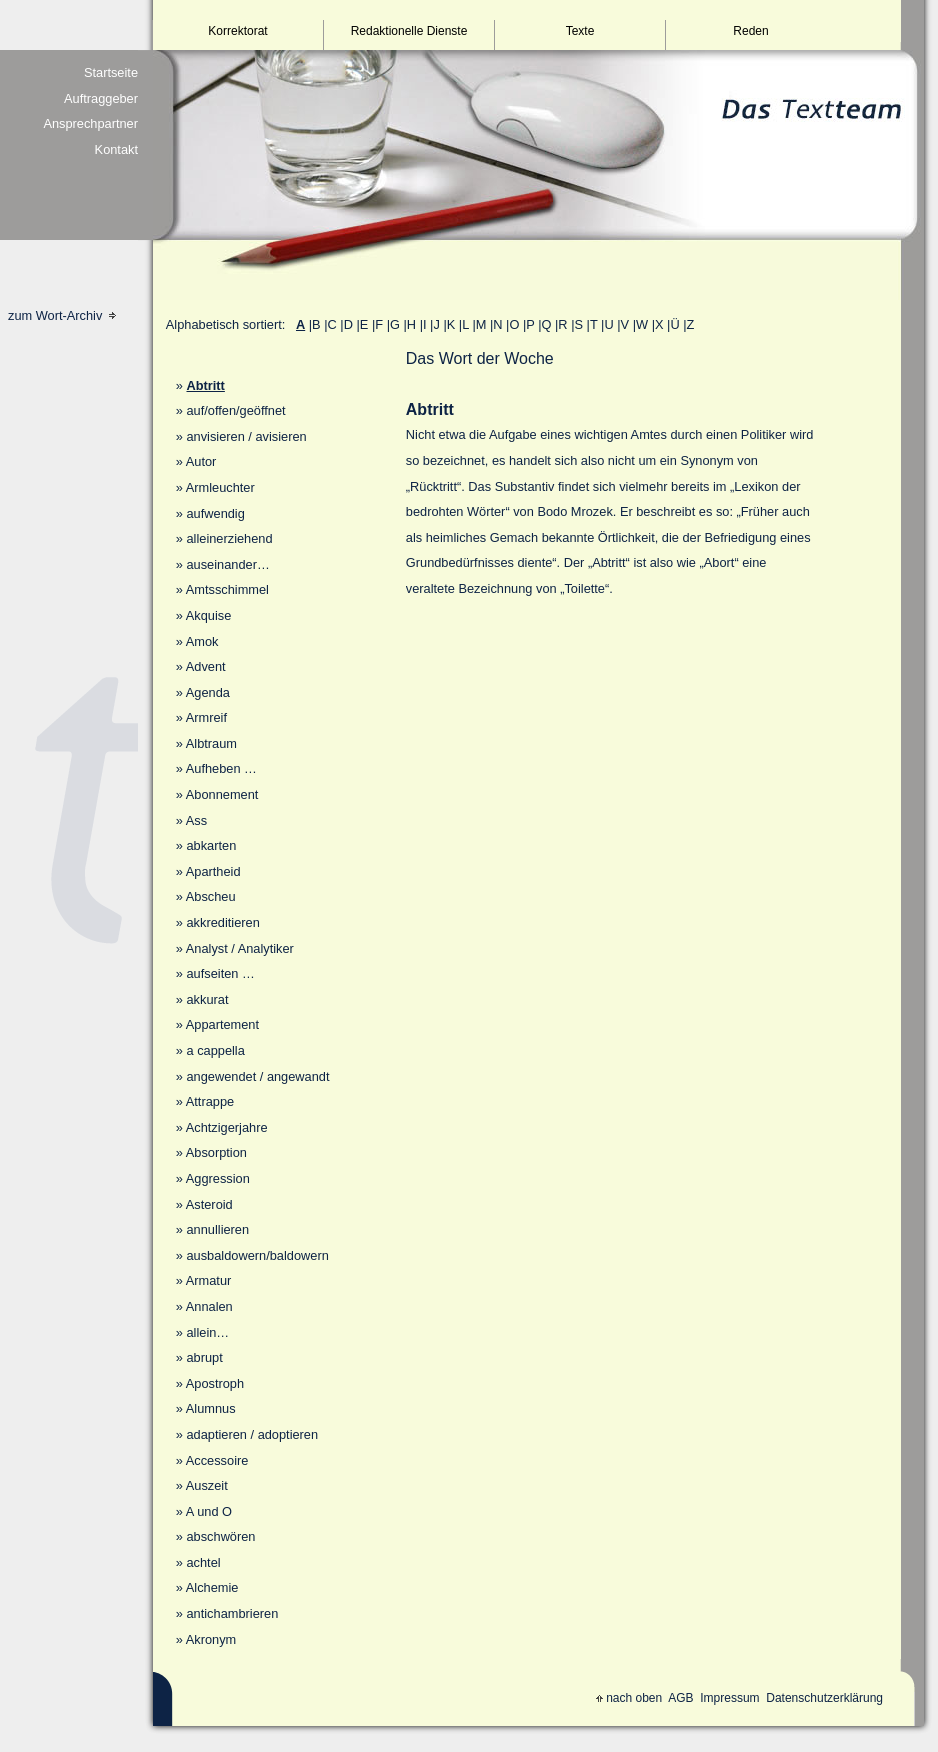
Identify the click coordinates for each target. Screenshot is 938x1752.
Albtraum (211, 743)
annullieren (217, 1229)
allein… (207, 1332)
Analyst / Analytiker (240, 948)
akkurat (207, 999)
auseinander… (227, 564)
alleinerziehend (229, 538)
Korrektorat (237, 31)
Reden (750, 31)
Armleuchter (220, 487)
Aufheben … (221, 768)
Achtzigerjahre (227, 1127)
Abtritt (205, 385)
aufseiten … (220, 973)
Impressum (729, 1698)
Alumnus (211, 1408)
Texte (580, 31)
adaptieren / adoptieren (252, 1434)
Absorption (216, 1152)
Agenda (208, 692)
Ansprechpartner (90, 123)
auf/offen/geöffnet (235, 410)
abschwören (220, 1536)
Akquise (209, 615)
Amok (202, 641)
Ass (196, 820)
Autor (201, 461)
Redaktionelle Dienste (409, 31)
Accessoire (217, 1460)
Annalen (209, 1306)
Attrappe (210, 1101)
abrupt (204, 1357)
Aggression (218, 1178)
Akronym (211, 1639)
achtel (203, 1562)
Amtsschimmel (227, 589)
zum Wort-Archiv (62, 315)
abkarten (211, 845)
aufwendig (215, 513)
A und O (209, 1511)
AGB (680, 1698)
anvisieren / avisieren (246, 436)
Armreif (206, 717)
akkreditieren (222, 922)
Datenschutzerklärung (824, 1698)
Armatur (209, 1280)
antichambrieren (232, 1613)
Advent (206, 666)
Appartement (222, 1024)
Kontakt (116, 149)
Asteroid (209, 1204)
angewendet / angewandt (257, 1076)
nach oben (629, 1698)
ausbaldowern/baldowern (257, 1255)
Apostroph (215, 1383)
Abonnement (222, 794)
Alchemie (212, 1587)
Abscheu (211, 896)
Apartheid (213, 871)
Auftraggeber (101, 98)
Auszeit (207, 1485)
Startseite (111, 72)
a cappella (215, 1050)
